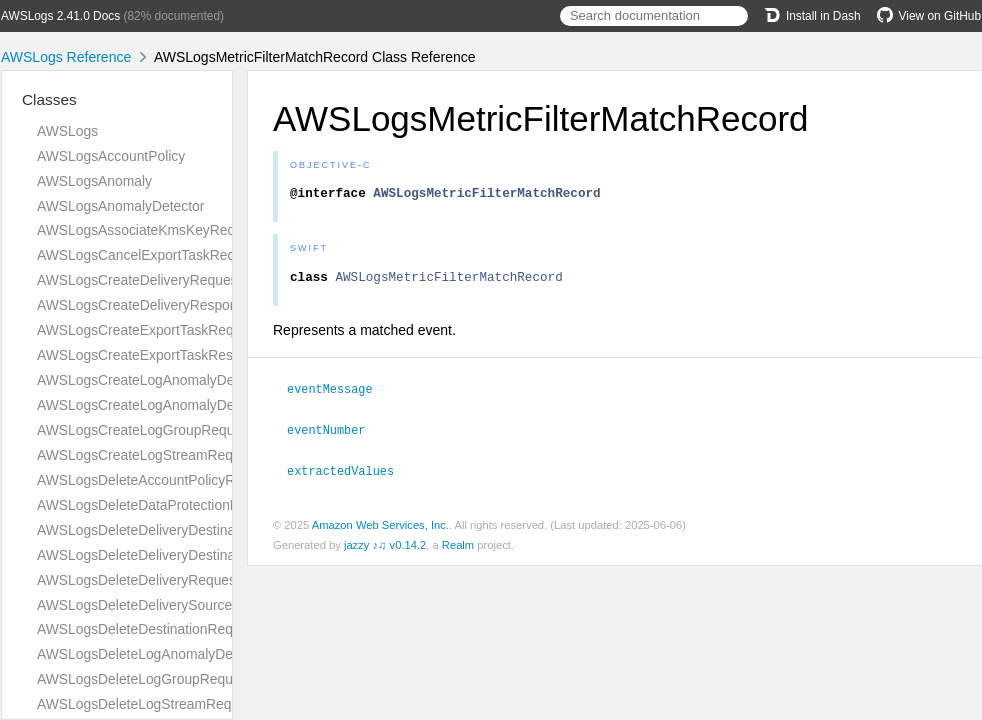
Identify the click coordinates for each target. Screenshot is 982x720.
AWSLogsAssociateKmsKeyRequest (149, 230)
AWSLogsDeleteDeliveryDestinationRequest (173, 555)
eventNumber (334, 434)
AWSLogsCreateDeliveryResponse (144, 305)
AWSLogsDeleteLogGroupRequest (144, 679)
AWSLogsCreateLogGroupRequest (145, 430)
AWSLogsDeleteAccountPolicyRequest (157, 480)
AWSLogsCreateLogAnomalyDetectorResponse (184, 405)
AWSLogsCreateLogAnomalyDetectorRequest (179, 380)
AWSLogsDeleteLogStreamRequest (147, 704)
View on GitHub (929, 16)
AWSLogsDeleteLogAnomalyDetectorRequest (178, 654)
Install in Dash (812, 16)
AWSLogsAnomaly (94, 181)
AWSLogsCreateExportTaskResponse (154, 355)
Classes (49, 99)
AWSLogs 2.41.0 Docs (60, 16)
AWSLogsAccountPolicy (111, 156)
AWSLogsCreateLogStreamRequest (148, 455)
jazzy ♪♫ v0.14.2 (385, 548)
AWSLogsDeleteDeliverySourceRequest (160, 605)
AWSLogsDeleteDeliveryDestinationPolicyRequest (191, 530)
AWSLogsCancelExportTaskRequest (149, 255)
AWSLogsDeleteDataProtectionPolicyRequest (177, 505)
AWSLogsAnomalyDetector (120, 206)
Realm (458, 548)
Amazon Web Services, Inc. (380, 528)
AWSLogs (67, 131)
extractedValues (349, 474)
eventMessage (338, 394)
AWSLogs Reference (66, 57)
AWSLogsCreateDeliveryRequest (139, 280)
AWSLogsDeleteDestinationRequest (148, 629)
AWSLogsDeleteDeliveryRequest (138, 580)
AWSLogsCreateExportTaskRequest (148, 330)
